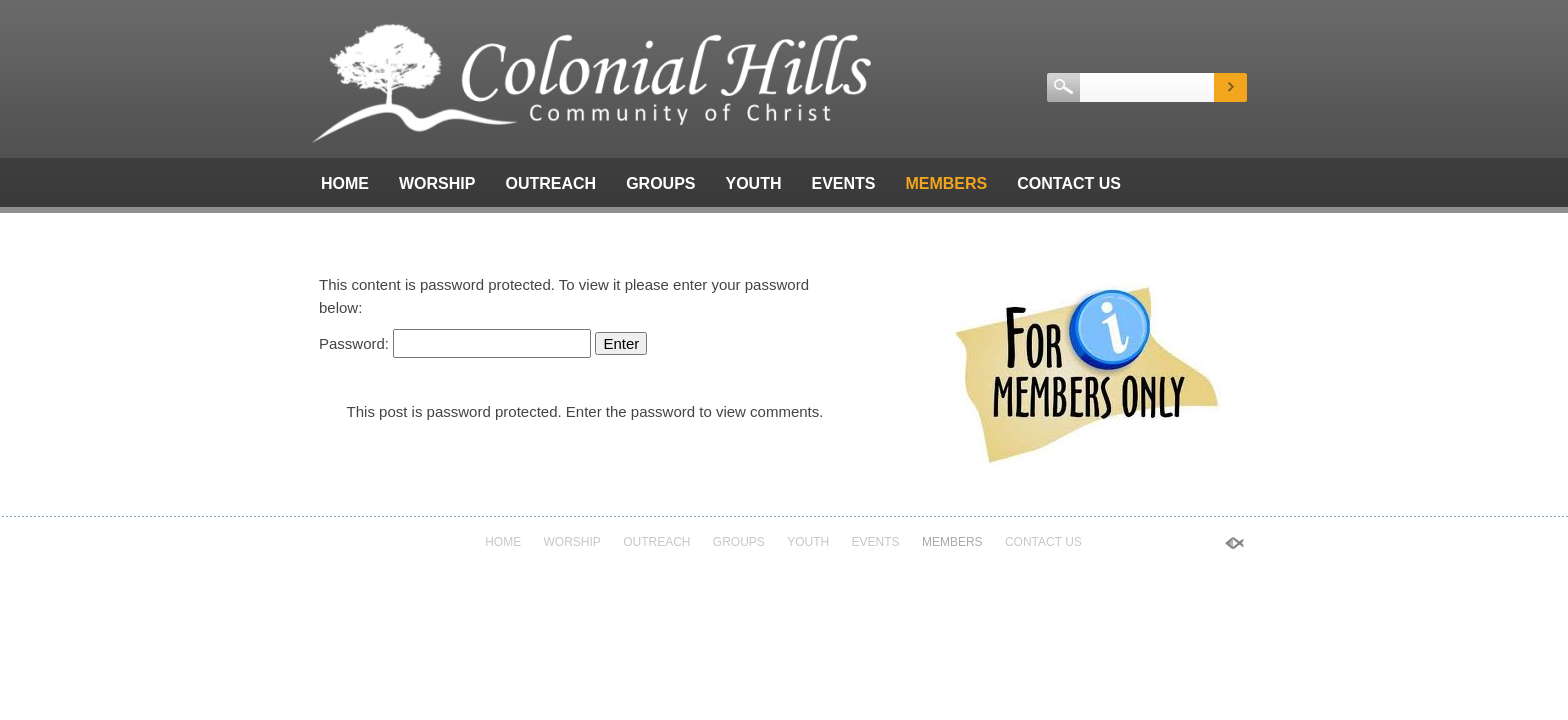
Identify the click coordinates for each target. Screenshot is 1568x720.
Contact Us (1069, 183)
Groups (660, 183)
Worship (437, 183)
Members (946, 183)
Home (345, 183)
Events (843, 183)
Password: (455, 343)
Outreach (550, 183)
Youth (753, 183)
